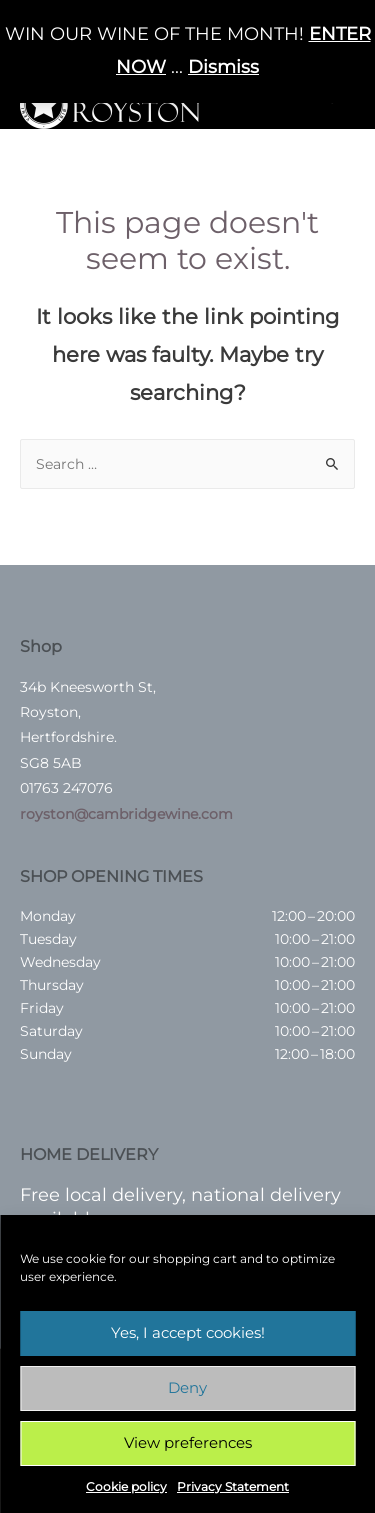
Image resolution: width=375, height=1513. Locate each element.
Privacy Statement (233, 1486)
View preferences (188, 1442)
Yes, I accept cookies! (188, 1332)
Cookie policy (126, 1486)
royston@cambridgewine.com (126, 814)
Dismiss (223, 67)
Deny (187, 1387)
